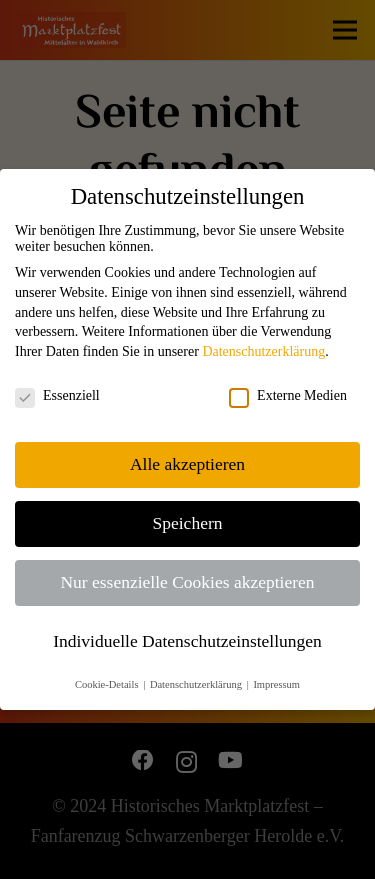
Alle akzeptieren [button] (187, 464)
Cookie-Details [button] (108, 684)
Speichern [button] (188, 523)
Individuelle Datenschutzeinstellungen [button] (187, 641)
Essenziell (57, 396)
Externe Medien (288, 396)
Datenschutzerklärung (263, 351)
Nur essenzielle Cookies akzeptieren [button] (187, 582)
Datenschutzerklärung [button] (197, 684)
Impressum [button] (276, 684)
